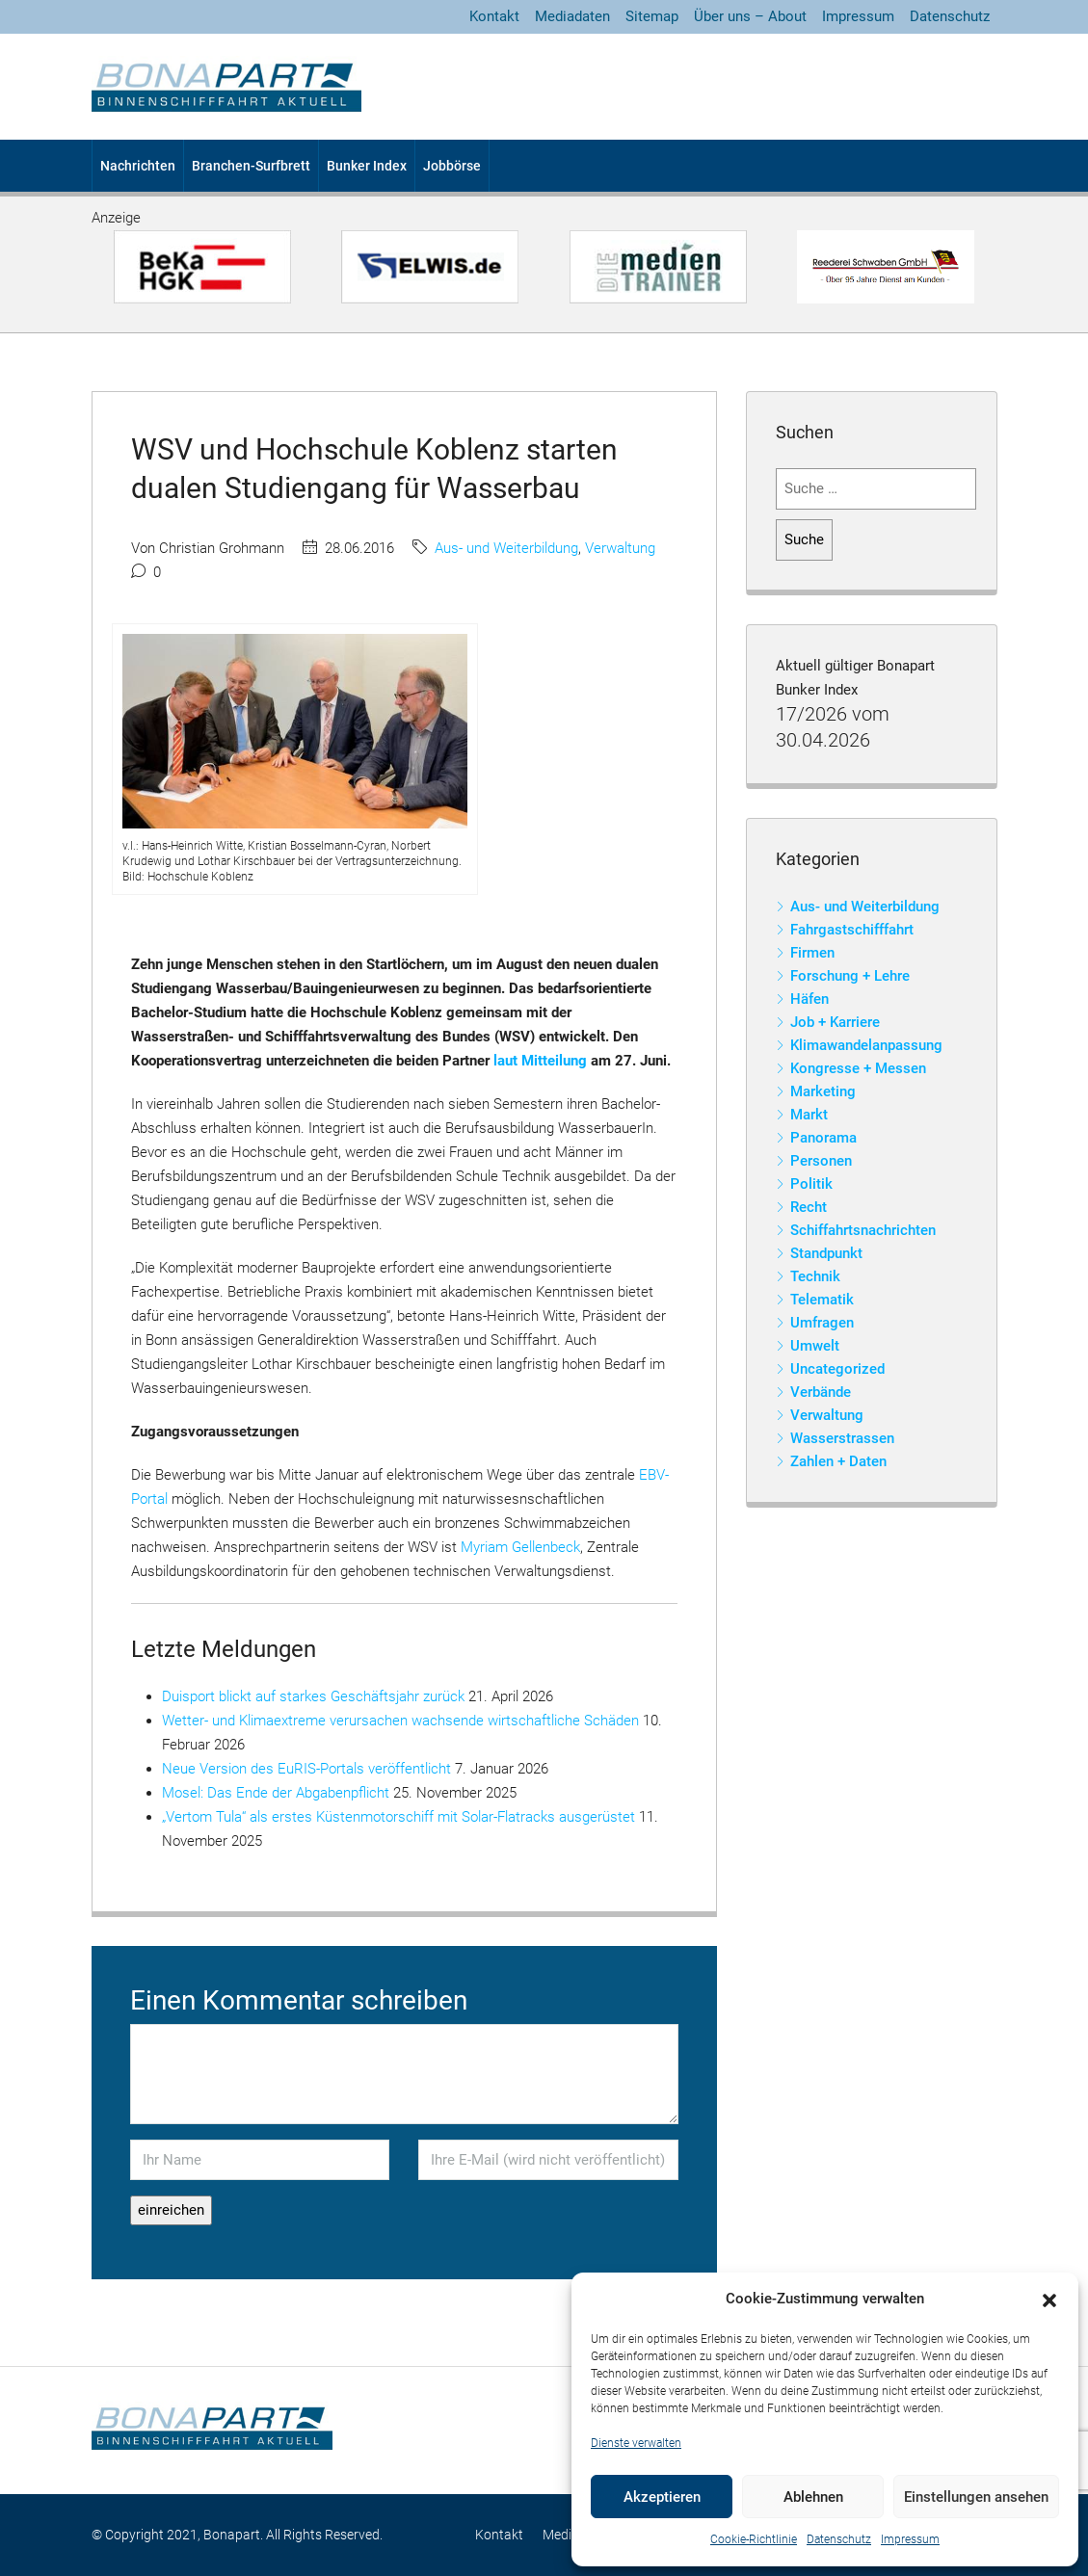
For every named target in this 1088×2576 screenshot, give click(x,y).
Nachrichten (137, 165)
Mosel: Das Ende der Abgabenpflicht (275, 1792)
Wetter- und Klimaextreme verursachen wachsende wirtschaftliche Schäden (400, 1720)
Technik (815, 1276)
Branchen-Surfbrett (251, 165)
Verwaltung (620, 548)
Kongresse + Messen (858, 1068)
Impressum (910, 2539)
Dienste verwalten (636, 2443)
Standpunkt (826, 1253)
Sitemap (651, 16)
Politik (811, 1184)
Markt (809, 1114)
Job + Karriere (835, 1022)
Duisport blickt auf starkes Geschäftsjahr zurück (313, 1696)
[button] (1049, 2299)
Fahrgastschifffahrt (852, 929)
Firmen (812, 952)
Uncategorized (837, 1369)
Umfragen (822, 1322)
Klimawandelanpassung (866, 1045)
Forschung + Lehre (850, 976)
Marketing (823, 1091)
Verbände (820, 1392)
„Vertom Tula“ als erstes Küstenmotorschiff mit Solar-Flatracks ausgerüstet (398, 1817)
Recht (808, 1207)
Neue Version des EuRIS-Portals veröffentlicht (306, 1768)
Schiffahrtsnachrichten (863, 1230)
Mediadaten (572, 16)
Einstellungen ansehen (976, 2497)
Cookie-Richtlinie (753, 2539)
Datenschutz (839, 2539)
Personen (821, 1161)
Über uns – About (750, 16)
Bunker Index (367, 165)
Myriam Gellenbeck (520, 1547)
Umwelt (814, 1345)
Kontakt (494, 16)
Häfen (809, 999)
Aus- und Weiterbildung (506, 548)
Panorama (823, 1137)
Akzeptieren (662, 2497)
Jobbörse (452, 165)
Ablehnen (813, 2497)
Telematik (822, 1299)
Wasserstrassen (842, 1438)
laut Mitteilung (540, 1060)
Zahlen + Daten (838, 1461)
